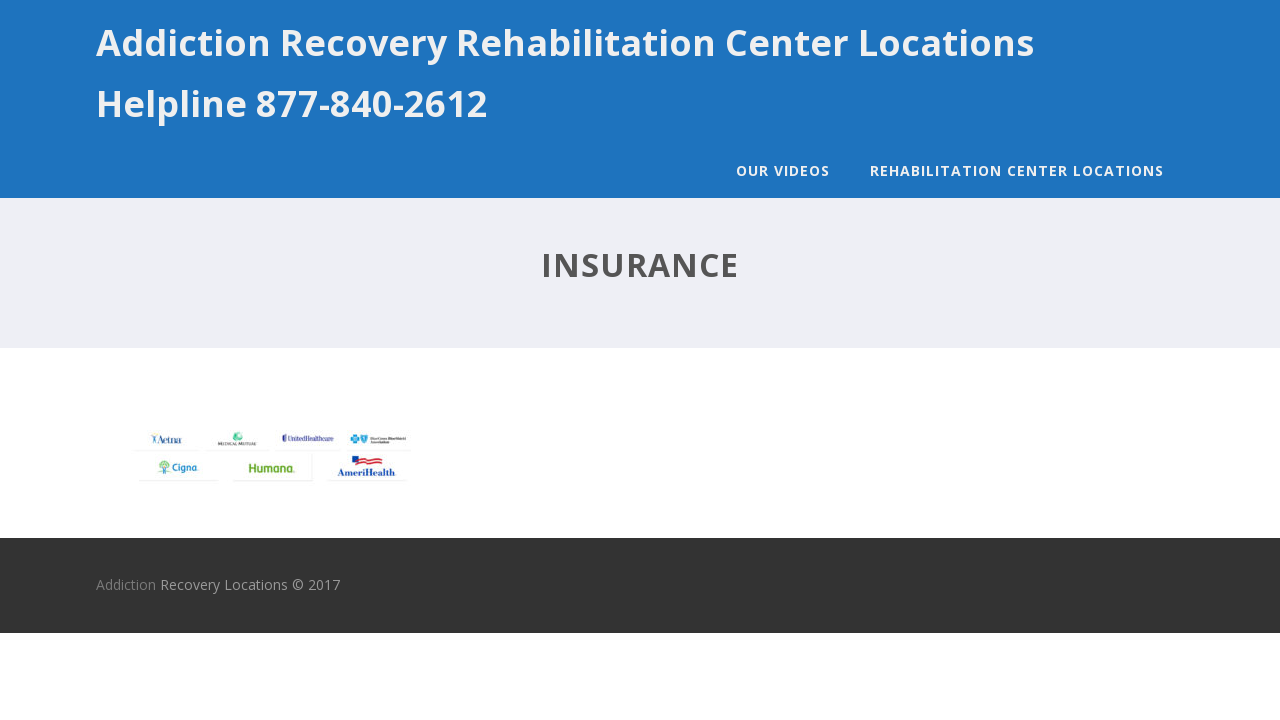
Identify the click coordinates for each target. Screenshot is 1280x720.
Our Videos (783, 170)
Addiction (126, 584)
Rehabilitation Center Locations (1017, 170)
